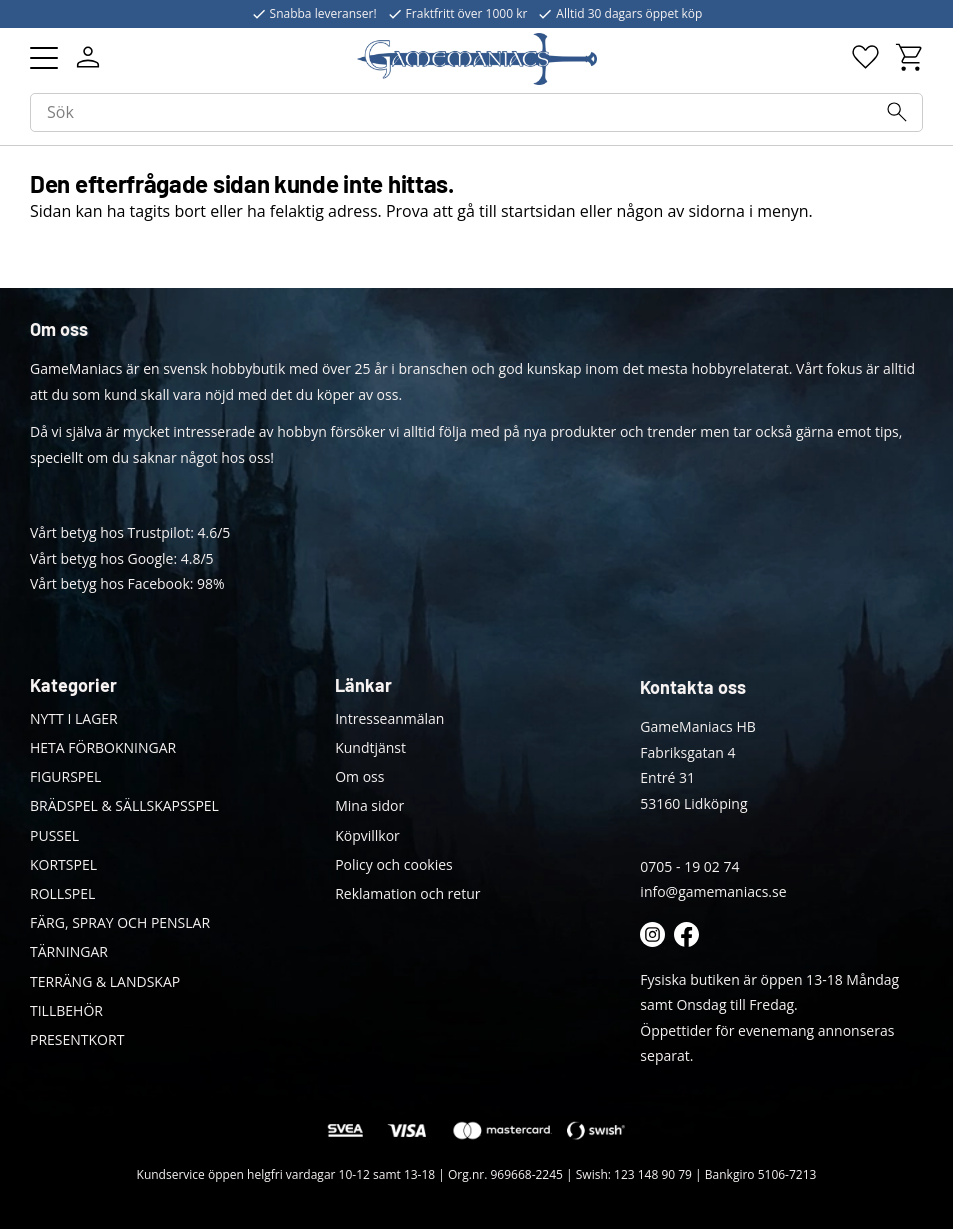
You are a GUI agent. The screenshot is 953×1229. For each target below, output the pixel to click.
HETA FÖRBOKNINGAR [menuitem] (103, 747)
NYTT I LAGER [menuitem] (74, 718)
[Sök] (897, 112)
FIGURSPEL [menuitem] (65, 776)
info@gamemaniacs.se (713, 891)
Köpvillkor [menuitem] (367, 835)
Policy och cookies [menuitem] (394, 864)
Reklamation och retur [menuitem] (407, 893)
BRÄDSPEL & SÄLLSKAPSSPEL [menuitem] (124, 805)
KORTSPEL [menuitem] (63, 864)
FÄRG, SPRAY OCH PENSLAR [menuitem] (120, 922)
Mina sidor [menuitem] (369, 805)
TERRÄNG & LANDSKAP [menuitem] (105, 981)
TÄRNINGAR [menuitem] (69, 951)
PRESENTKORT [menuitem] (77, 1039)
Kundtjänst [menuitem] (370, 747)
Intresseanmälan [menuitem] (389, 718)
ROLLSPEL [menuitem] (62, 893)
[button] (44, 58)
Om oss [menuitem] (359, 776)
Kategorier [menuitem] (73, 685)
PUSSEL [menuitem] (54, 835)
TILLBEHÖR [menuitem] (66, 1010)
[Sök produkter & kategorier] (476, 113)
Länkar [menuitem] (363, 685)
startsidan (538, 211)
